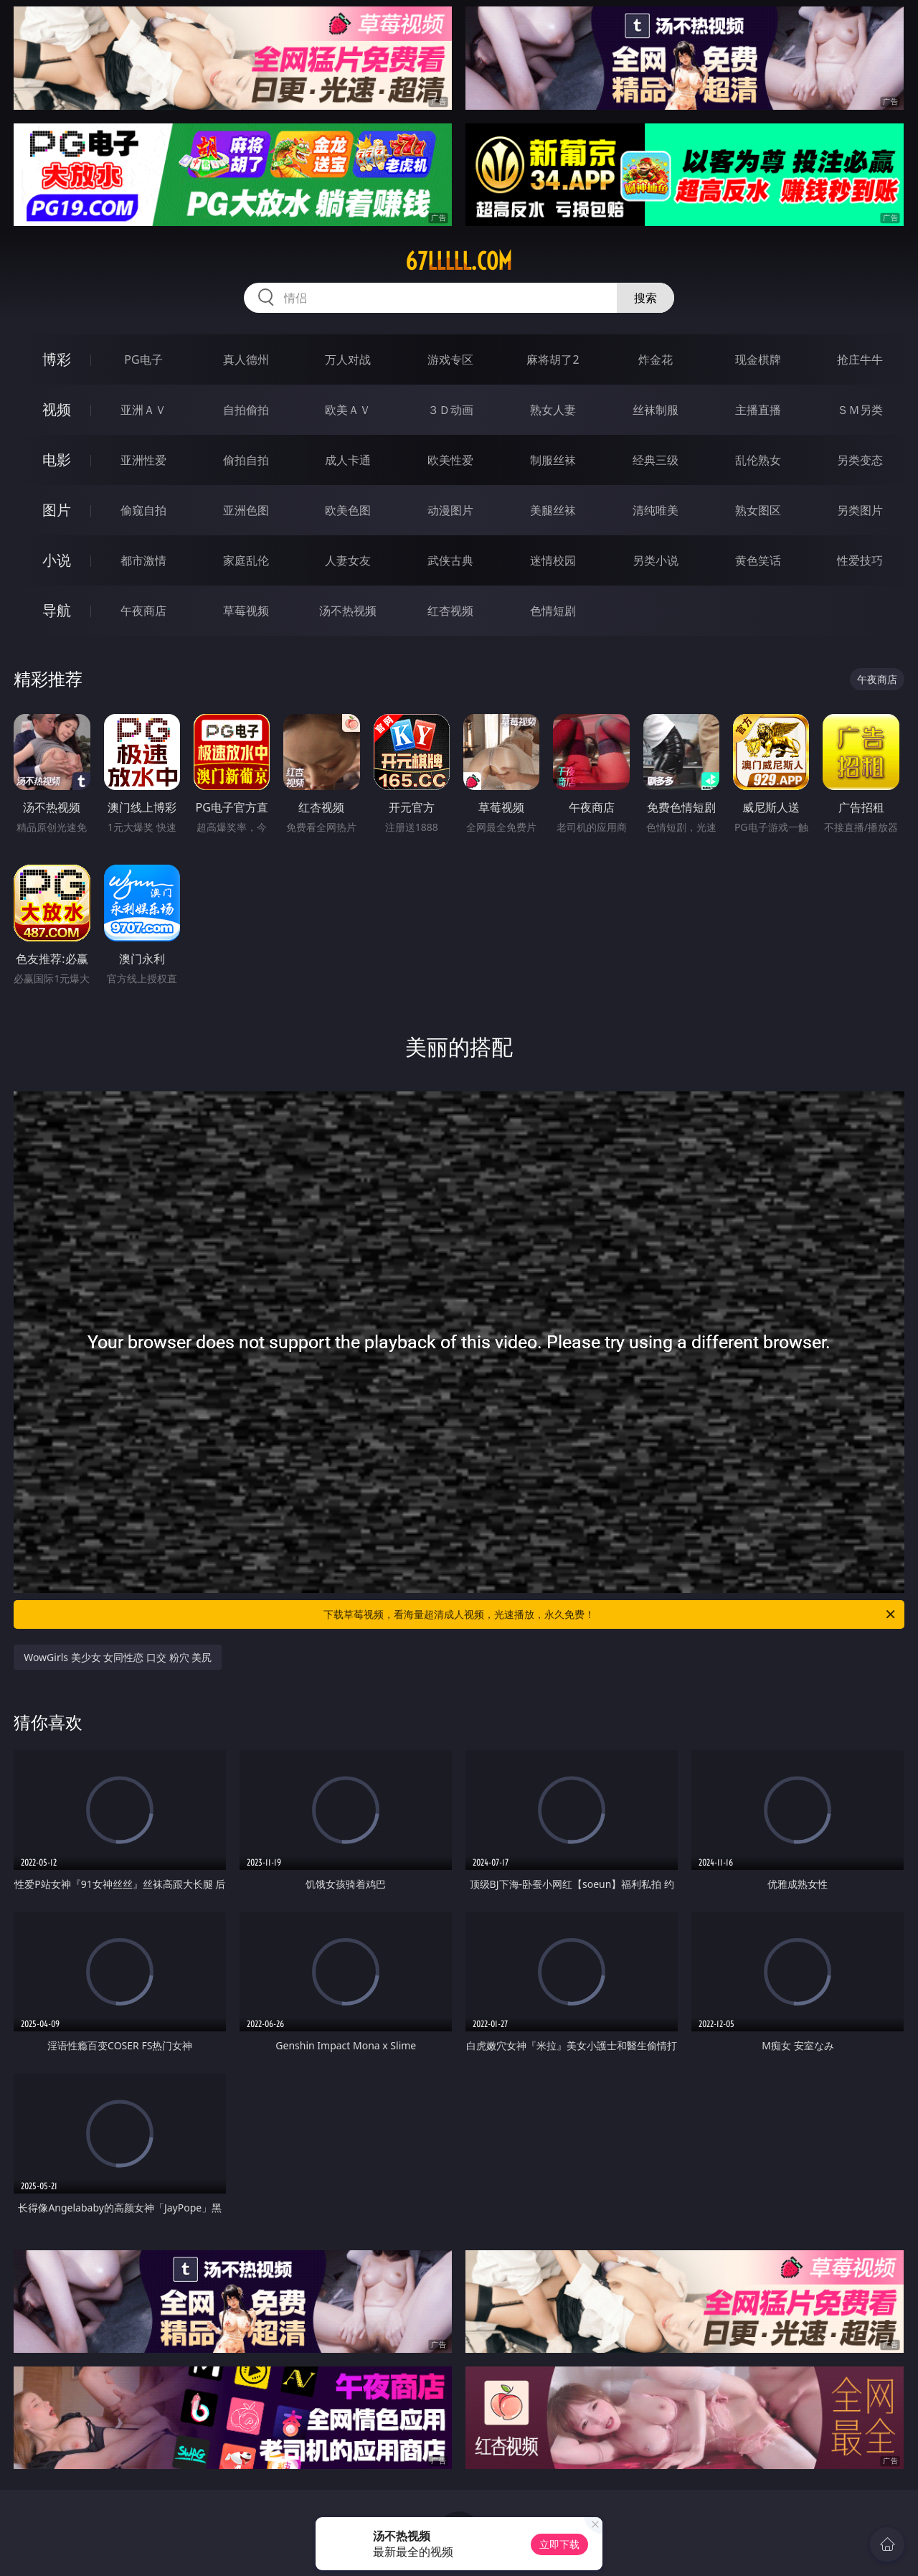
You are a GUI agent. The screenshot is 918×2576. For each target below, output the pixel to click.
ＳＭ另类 (860, 410)
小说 (56, 560)
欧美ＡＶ (348, 410)
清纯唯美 (655, 510)
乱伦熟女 (758, 460)
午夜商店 (143, 611)
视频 (56, 409)
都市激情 (143, 560)
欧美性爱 (450, 460)
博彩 (56, 359)
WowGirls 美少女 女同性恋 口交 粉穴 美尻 (118, 1657)
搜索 (645, 298)
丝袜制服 (655, 410)
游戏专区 (450, 359)
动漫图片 (450, 510)
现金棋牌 (758, 359)
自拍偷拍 (246, 410)
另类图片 (860, 510)
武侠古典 (450, 560)
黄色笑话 (758, 560)
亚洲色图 (246, 510)
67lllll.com (458, 261)
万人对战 (348, 359)
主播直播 (758, 410)
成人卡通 (348, 460)
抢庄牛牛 (860, 359)
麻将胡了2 (552, 359)
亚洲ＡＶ (143, 410)
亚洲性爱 (143, 460)
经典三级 (655, 460)
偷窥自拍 (143, 510)
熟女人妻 (553, 410)
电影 (56, 459)
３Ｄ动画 (450, 410)
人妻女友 (348, 560)
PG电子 (143, 359)
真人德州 (246, 359)
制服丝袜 (553, 460)
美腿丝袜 (553, 510)
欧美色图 (348, 510)
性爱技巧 (860, 560)
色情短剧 (553, 611)
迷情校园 (553, 560)
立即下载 (559, 2544)
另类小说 (655, 560)
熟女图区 (758, 510)
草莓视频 (246, 611)
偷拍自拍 (246, 460)
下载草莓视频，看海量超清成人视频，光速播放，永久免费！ (610, 1614)
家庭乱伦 (246, 560)
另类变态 (860, 460)
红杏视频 (450, 611)
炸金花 (655, 359)
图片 (56, 510)
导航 (56, 610)
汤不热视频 (348, 611)
